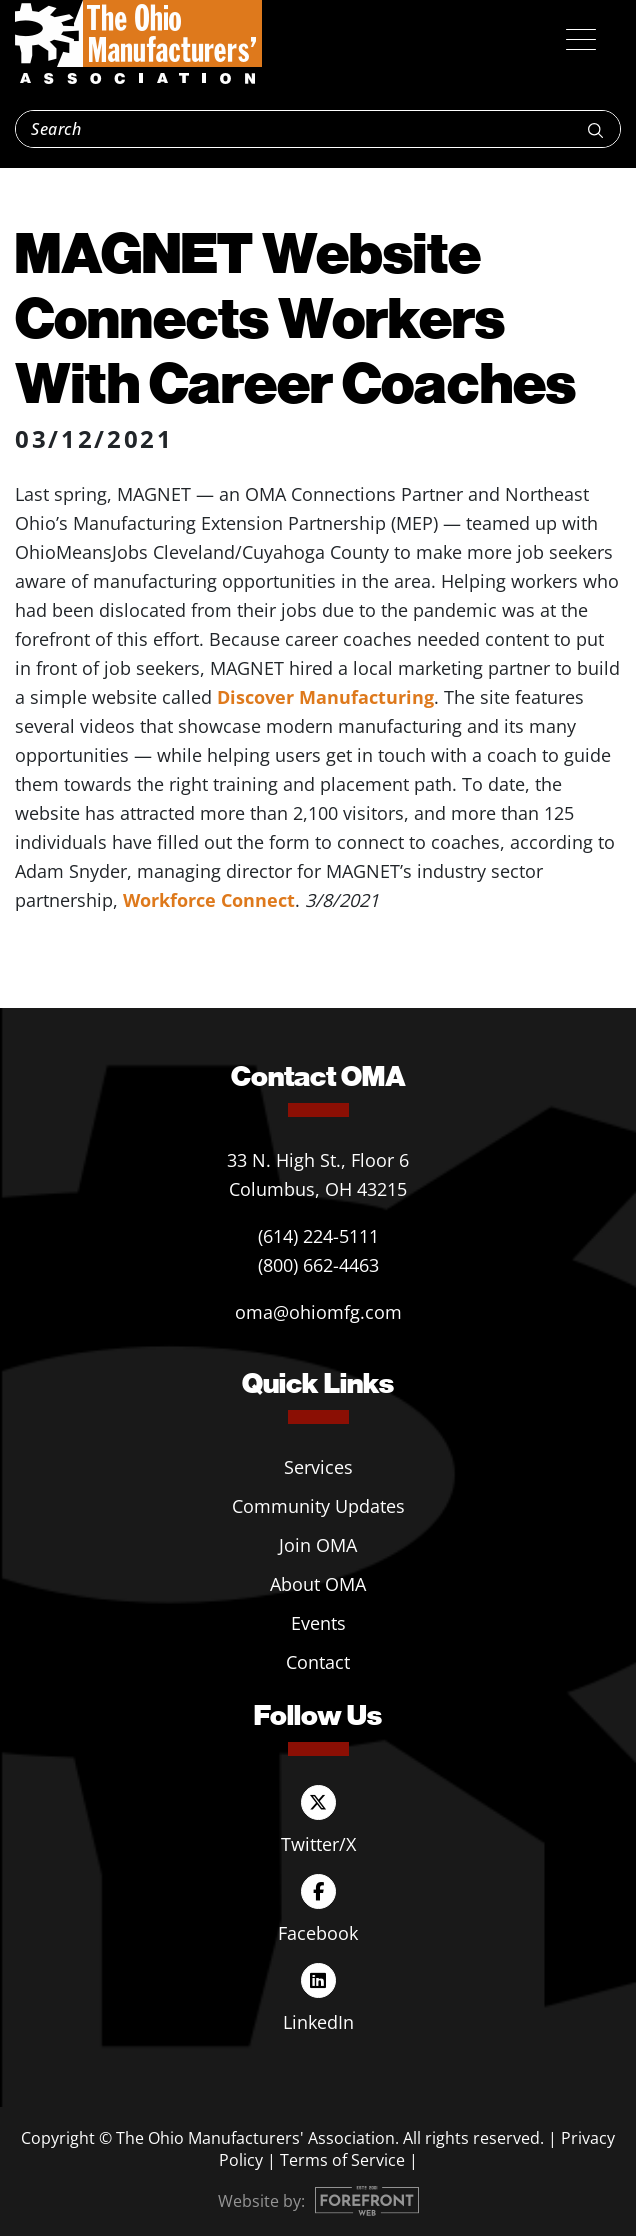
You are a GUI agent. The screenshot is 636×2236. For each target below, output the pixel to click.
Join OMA (318, 1545)
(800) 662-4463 (318, 1265)
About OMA (318, 1584)
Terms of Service (342, 2160)
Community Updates (318, 1506)
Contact (318, 1662)
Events (318, 1623)
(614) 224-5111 (318, 1236)
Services (318, 1467)
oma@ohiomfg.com (318, 1312)
